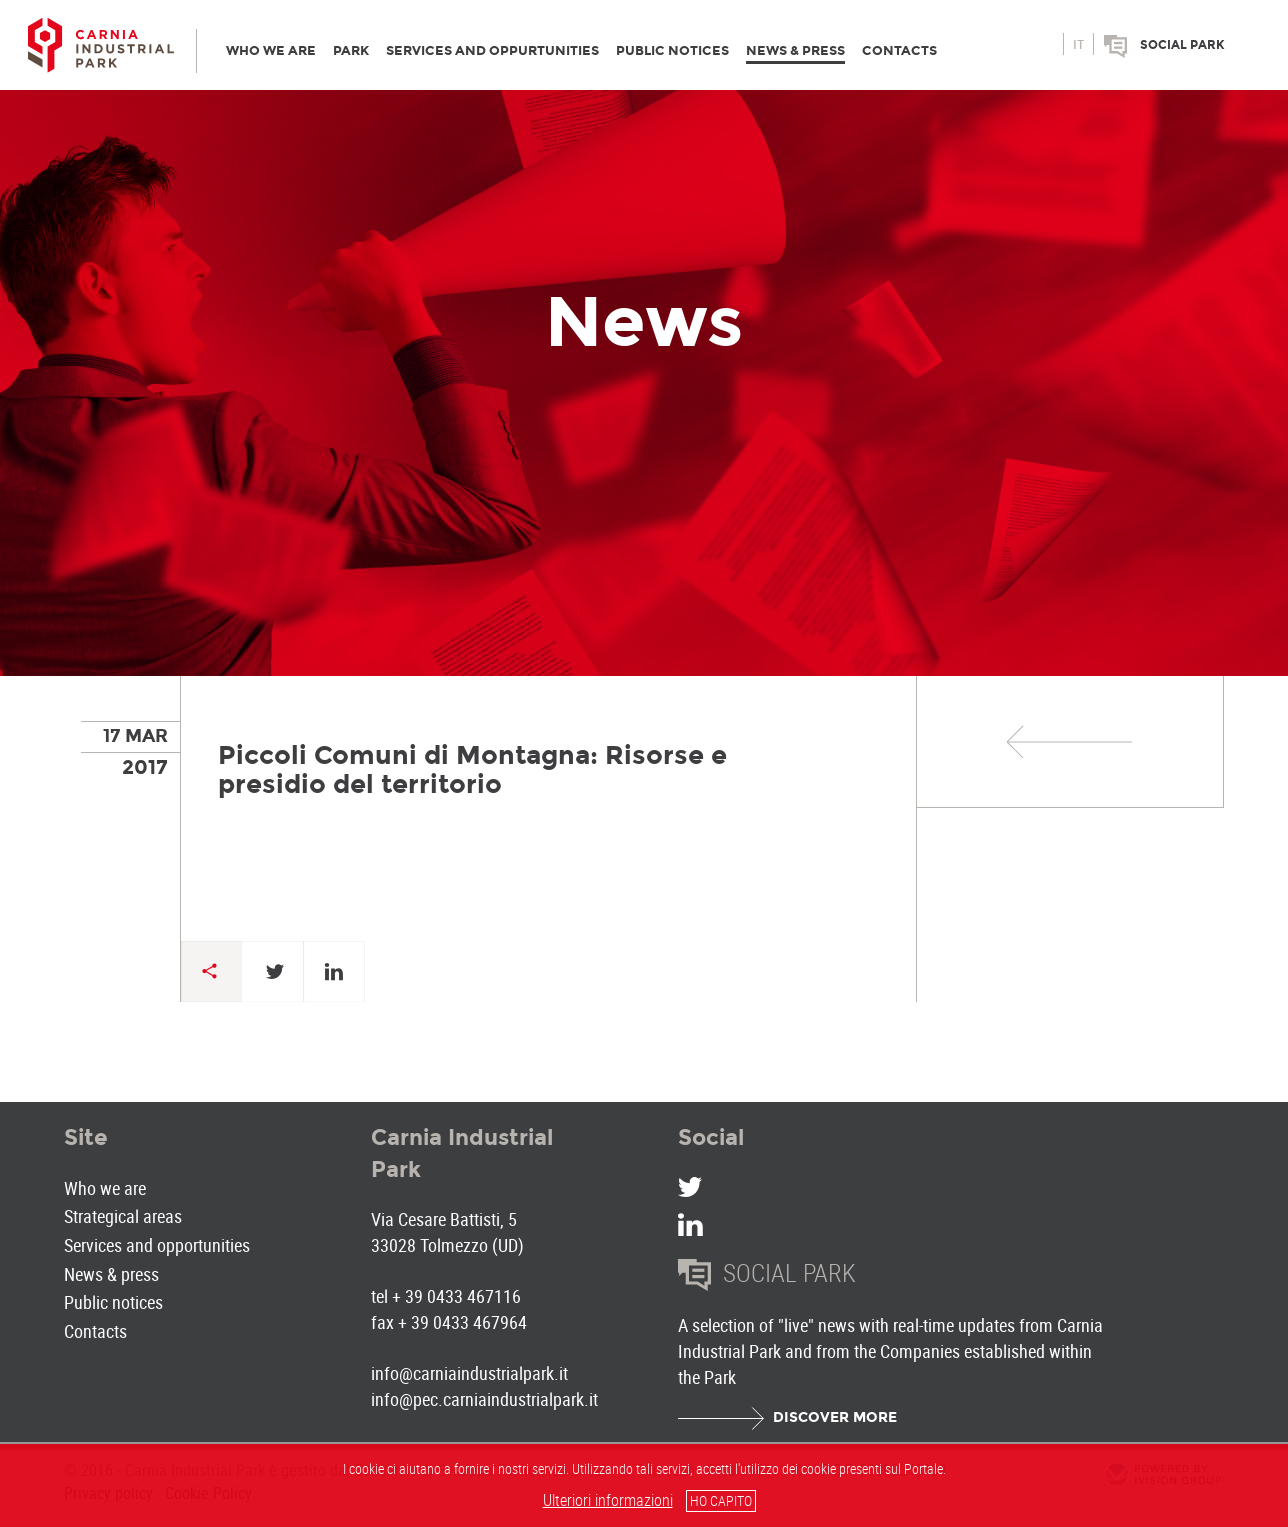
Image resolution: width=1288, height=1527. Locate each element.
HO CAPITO (721, 1500)
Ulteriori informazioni (608, 1500)
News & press (111, 1274)
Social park (1182, 45)
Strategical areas (123, 1216)
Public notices (113, 1302)
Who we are (105, 1188)
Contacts (95, 1331)
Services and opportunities (157, 1245)
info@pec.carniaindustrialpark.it (484, 1399)
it (1078, 45)
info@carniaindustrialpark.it (469, 1373)
